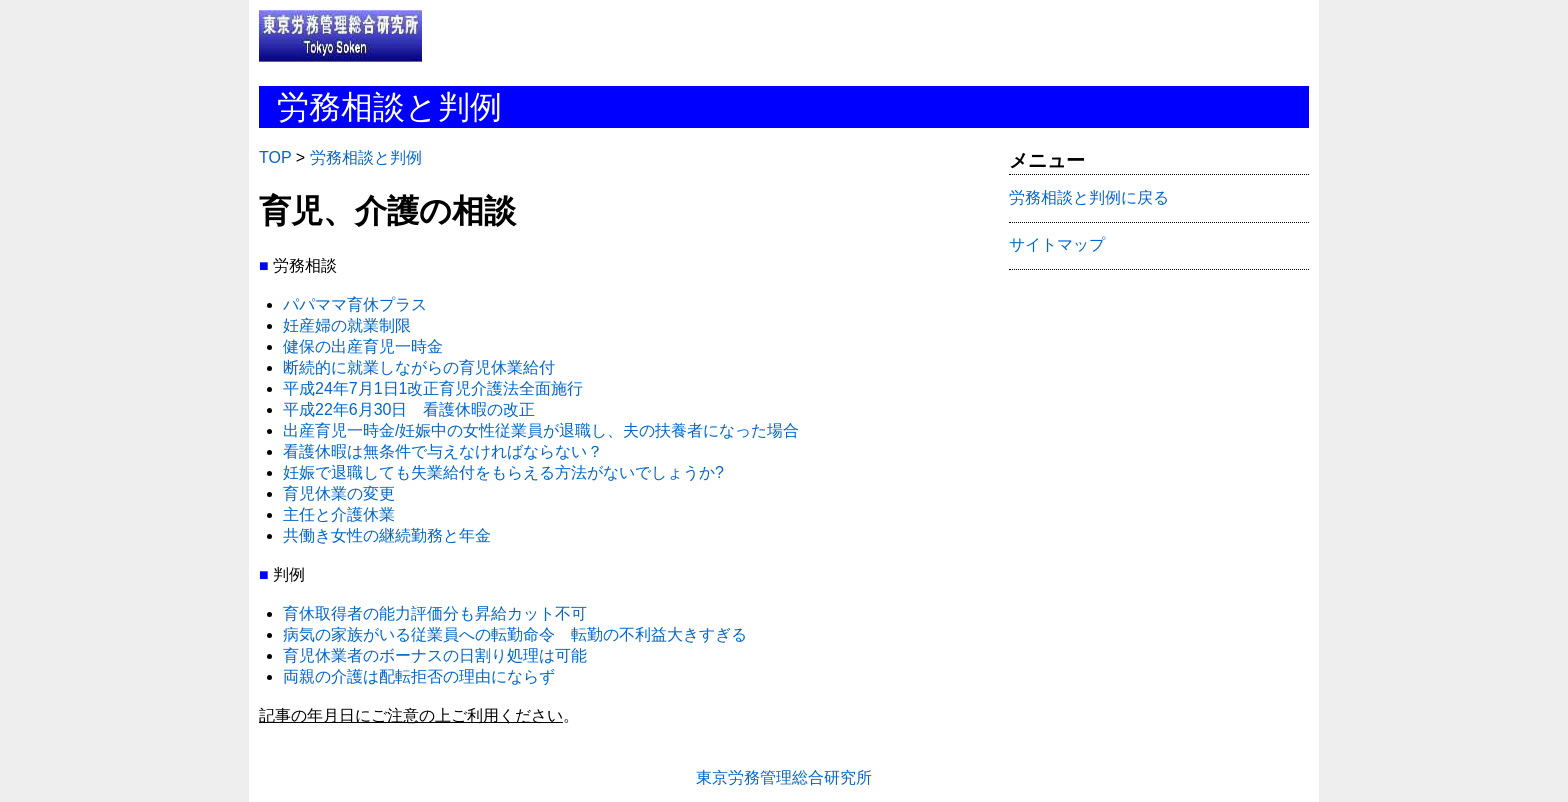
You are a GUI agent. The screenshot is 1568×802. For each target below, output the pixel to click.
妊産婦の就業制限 (347, 325)
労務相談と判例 (366, 157)
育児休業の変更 (339, 493)
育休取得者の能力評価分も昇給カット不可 (435, 613)
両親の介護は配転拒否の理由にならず (419, 676)
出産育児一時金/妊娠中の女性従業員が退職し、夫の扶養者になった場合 (541, 430)
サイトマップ (1057, 244)
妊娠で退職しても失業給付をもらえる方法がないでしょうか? (503, 472)
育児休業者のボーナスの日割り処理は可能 (435, 655)
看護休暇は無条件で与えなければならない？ (443, 451)
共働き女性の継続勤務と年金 (387, 535)
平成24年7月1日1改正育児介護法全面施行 (433, 388)
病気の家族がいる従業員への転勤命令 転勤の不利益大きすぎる (515, 634)
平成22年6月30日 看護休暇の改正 (409, 409)
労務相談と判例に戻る (1089, 197)
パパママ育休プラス (355, 304)
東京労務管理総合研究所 (784, 777)
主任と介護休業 (339, 514)
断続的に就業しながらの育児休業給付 (419, 367)
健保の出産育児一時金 (363, 346)
